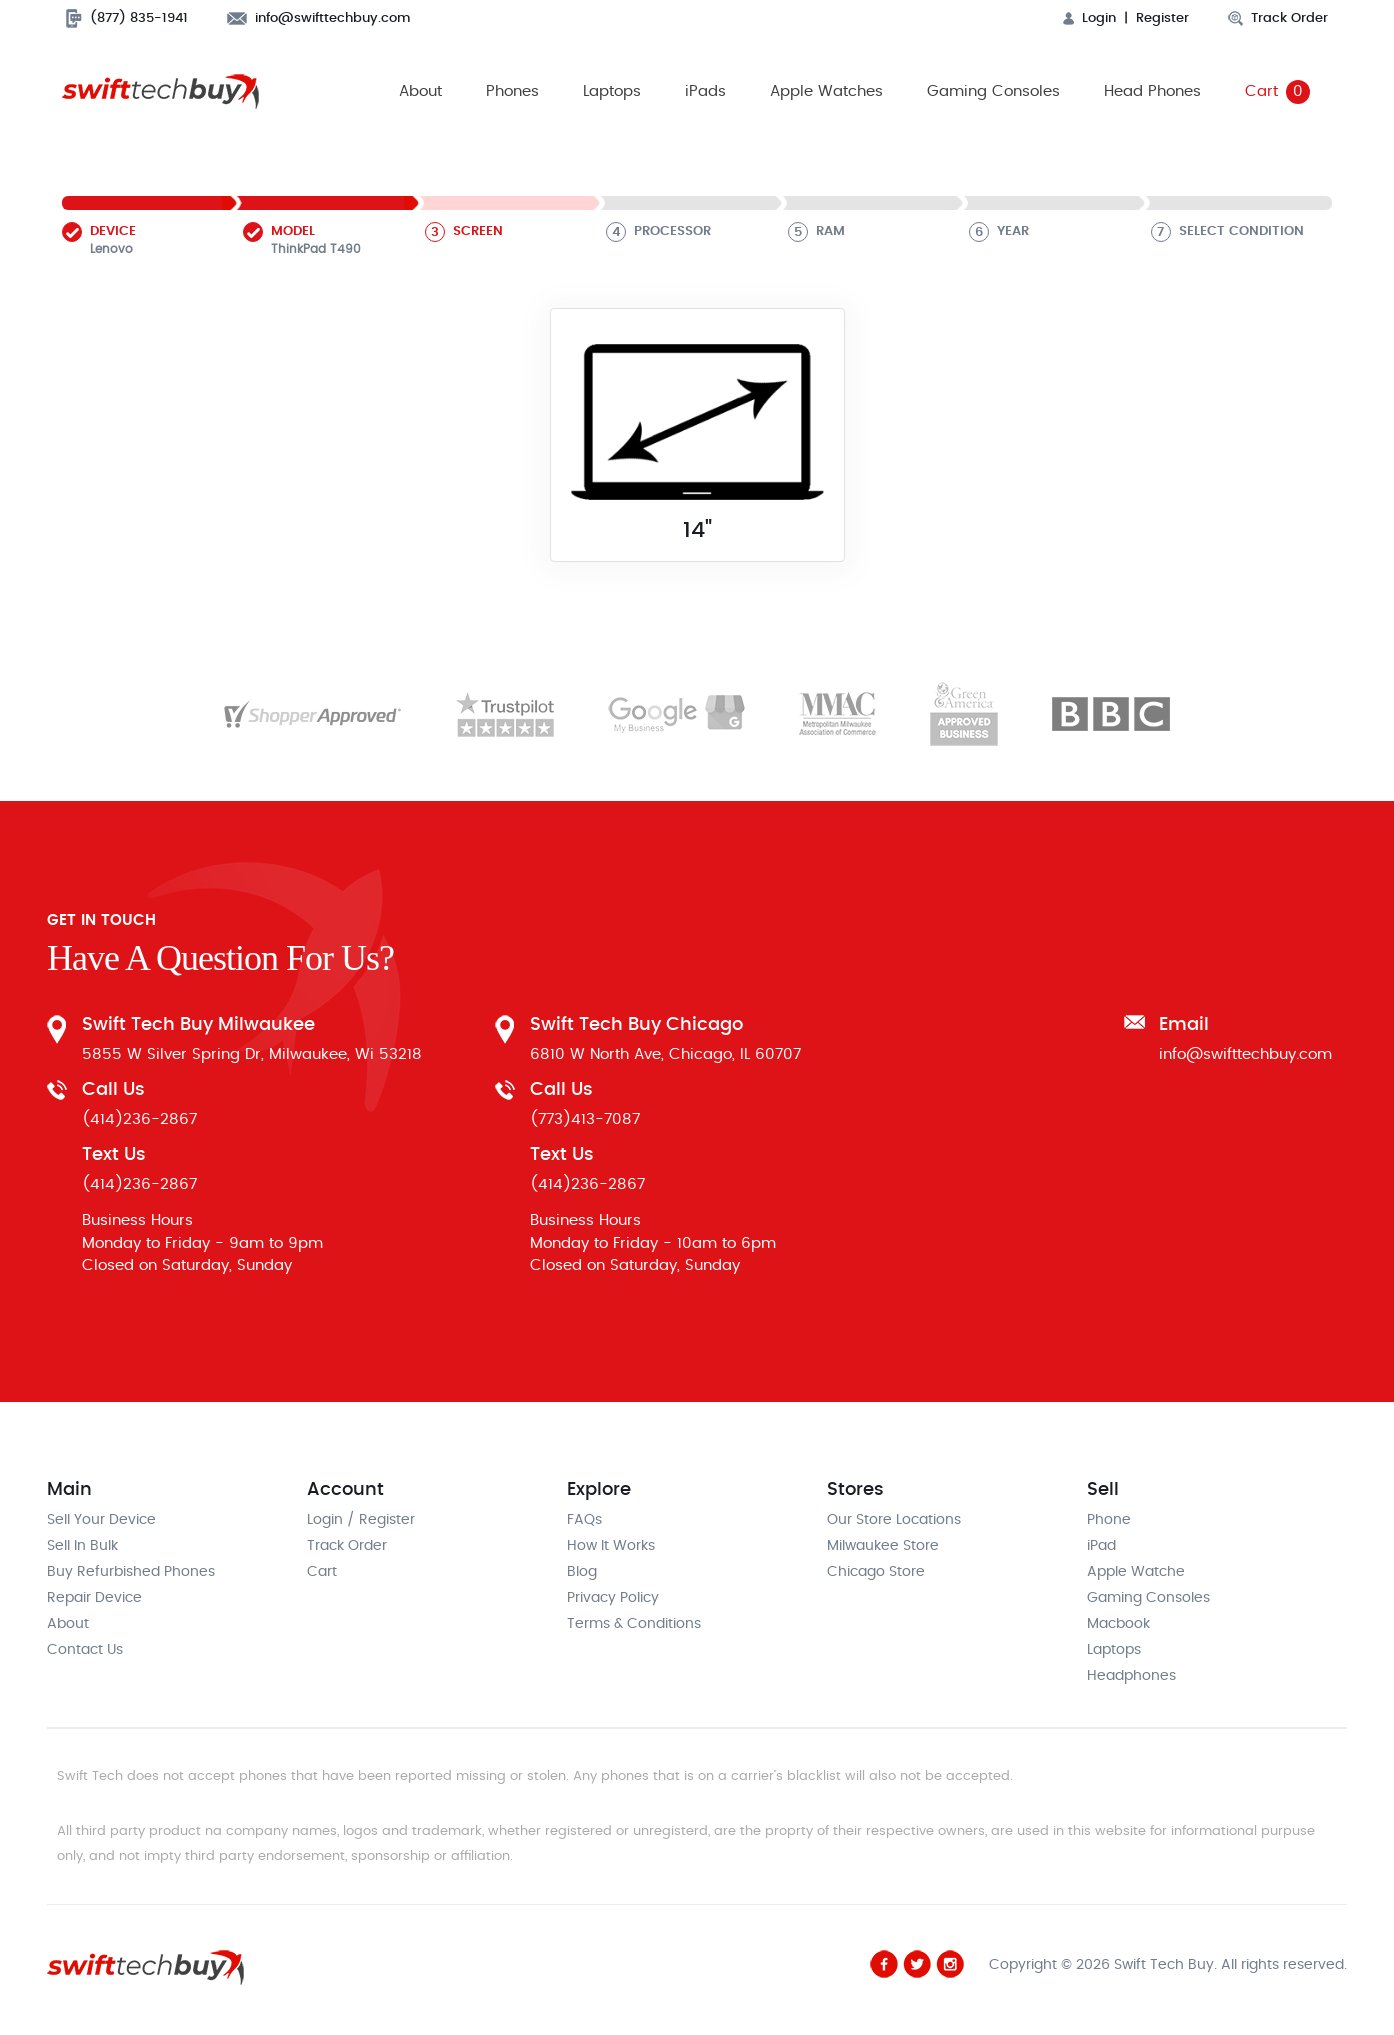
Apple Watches (826, 91)
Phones (512, 91)
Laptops (612, 91)
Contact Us (85, 1650)
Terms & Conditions (634, 1624)
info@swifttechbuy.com (319, 18)
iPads (705, 91)
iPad (1101, 1546)
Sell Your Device (101, 1520)
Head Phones (1152, 91)
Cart (1277, 92)
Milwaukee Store (883, 1546)
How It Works (611, 1546)
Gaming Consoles (993, 91)
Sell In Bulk (82, 1546)
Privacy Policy (613, 1598)
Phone (1109, 1520)
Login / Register (361, 1520)
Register (1162, 18)
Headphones (1131, 1676)
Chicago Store (876, 1572)
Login (1089, 18)
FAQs (584, 1520)
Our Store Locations (894, 1520)
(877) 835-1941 (127, 18)
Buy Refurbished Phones (131, 1572)
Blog (582, 1572)
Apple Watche (1136, 1572)
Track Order (1278, 18)
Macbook (1118, 1624)
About (420, 91)
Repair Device (94, 1598)
